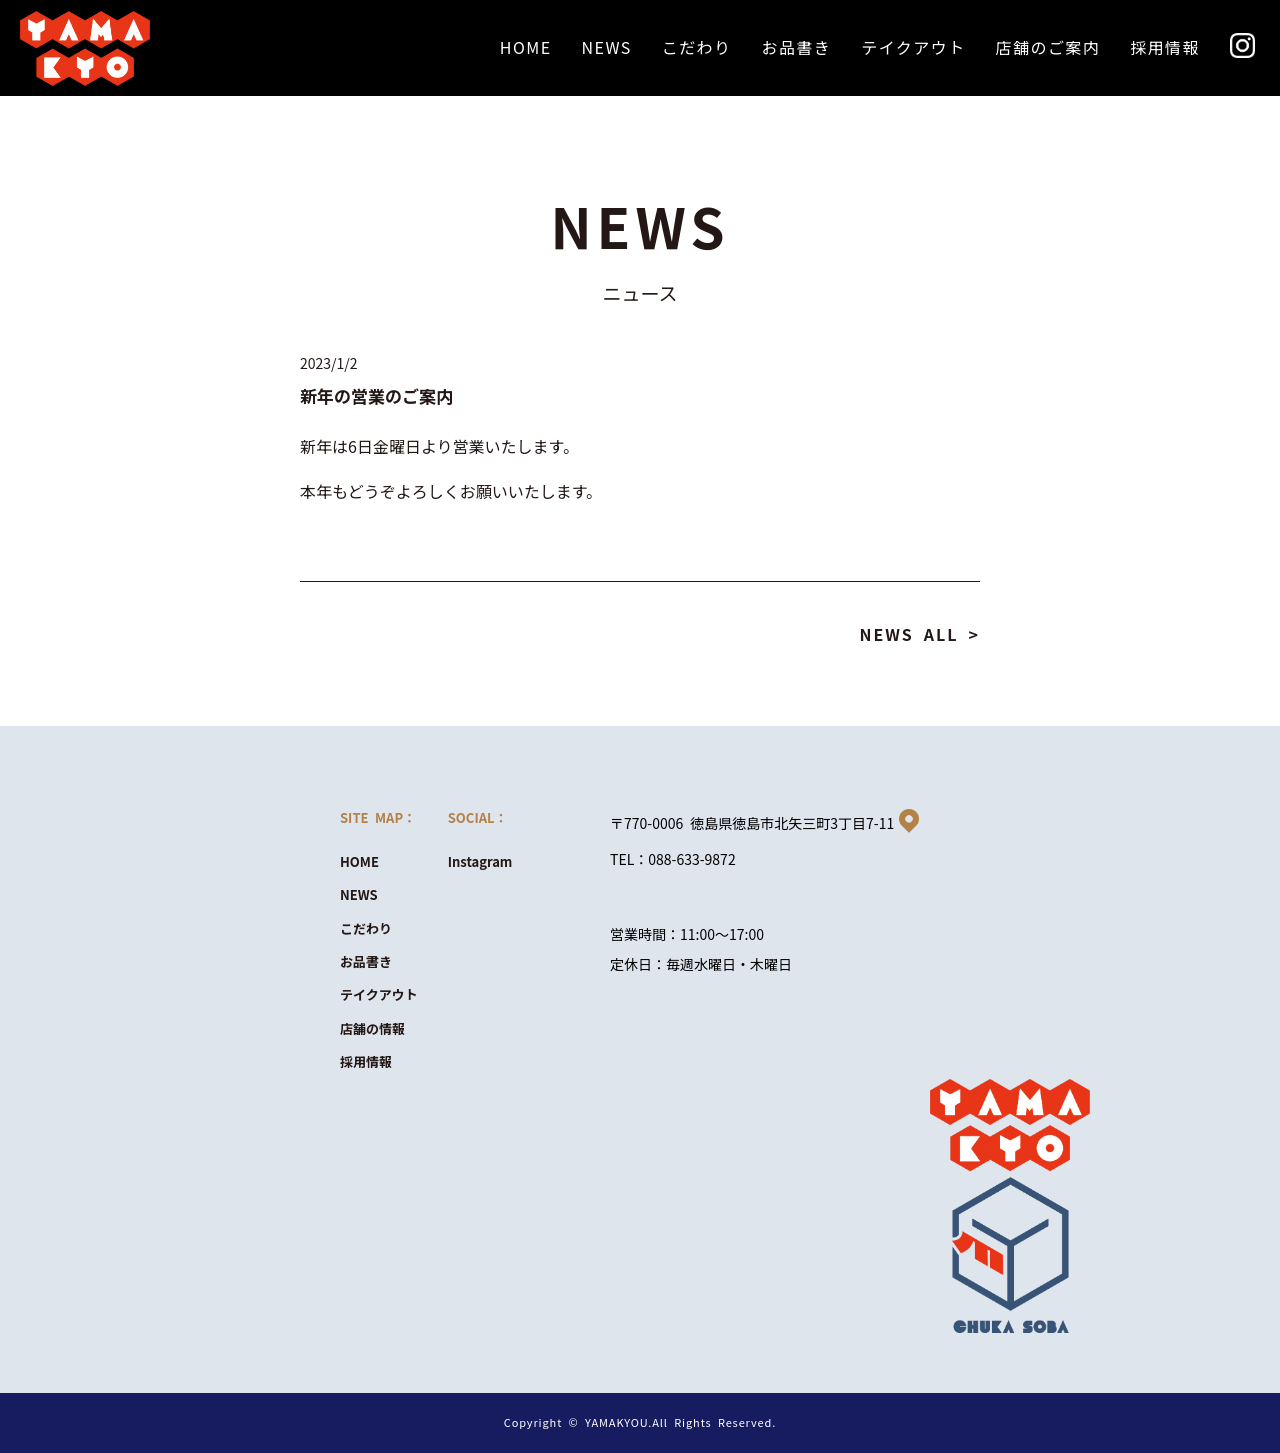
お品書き (366, 961)
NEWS (359, 894)
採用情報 (366, 1061)
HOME (359, 861)
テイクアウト (379, 994)
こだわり (366, 928)
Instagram (480, 861)
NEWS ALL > (919, 634)
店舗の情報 (372, 1028)
